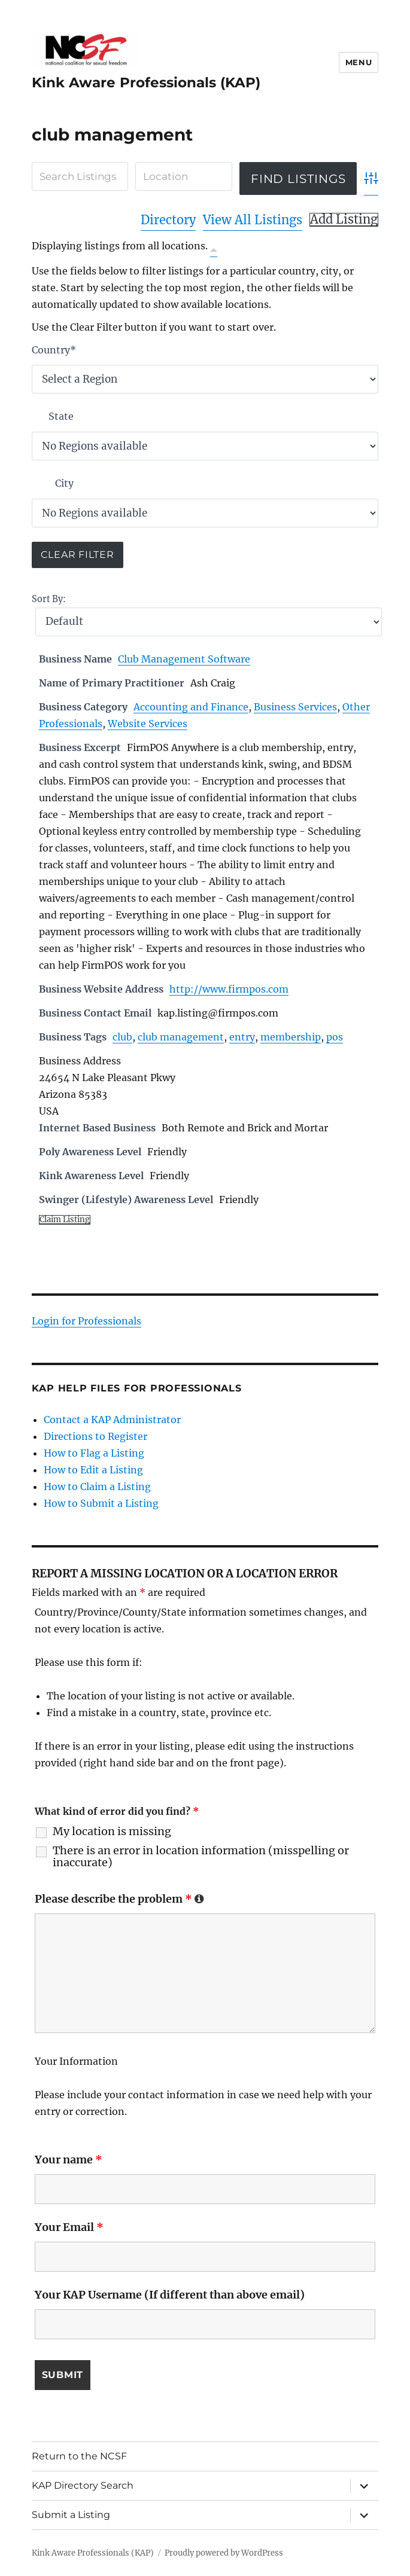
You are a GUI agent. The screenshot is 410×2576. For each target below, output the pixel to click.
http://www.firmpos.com (228, 989)
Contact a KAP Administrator (112, 1420)
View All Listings (252, 219)
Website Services (147, 724)
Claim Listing (65, 1219)
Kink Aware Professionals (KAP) (146, 82)
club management (181, 1037)
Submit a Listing (71, 2514)
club (122, 1037)
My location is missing (112, 1832)
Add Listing (344, 219)
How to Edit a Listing (93, 1470)
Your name (68, 2159)
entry (242, 1037)
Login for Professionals (86, 1321)
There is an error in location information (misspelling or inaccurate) (201, 1857)
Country (54, 350)
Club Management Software (184, 659)
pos (334, 1037)
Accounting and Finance (190, 707)
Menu (358, 62)
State (61, 416)
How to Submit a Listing (101, 1503)
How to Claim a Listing (97, 1487)
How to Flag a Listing (94, 1453)
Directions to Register (95, 1436)
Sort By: (49, 599)
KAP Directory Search (82, 2485)
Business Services (295, 707)
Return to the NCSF (79, 2456)
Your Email (69, 2227)
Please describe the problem (119, 1899)
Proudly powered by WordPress (224, 2553)
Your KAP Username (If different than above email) (170, 2295)
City (64, 483)
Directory (168, 219)
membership (290, 1037)
